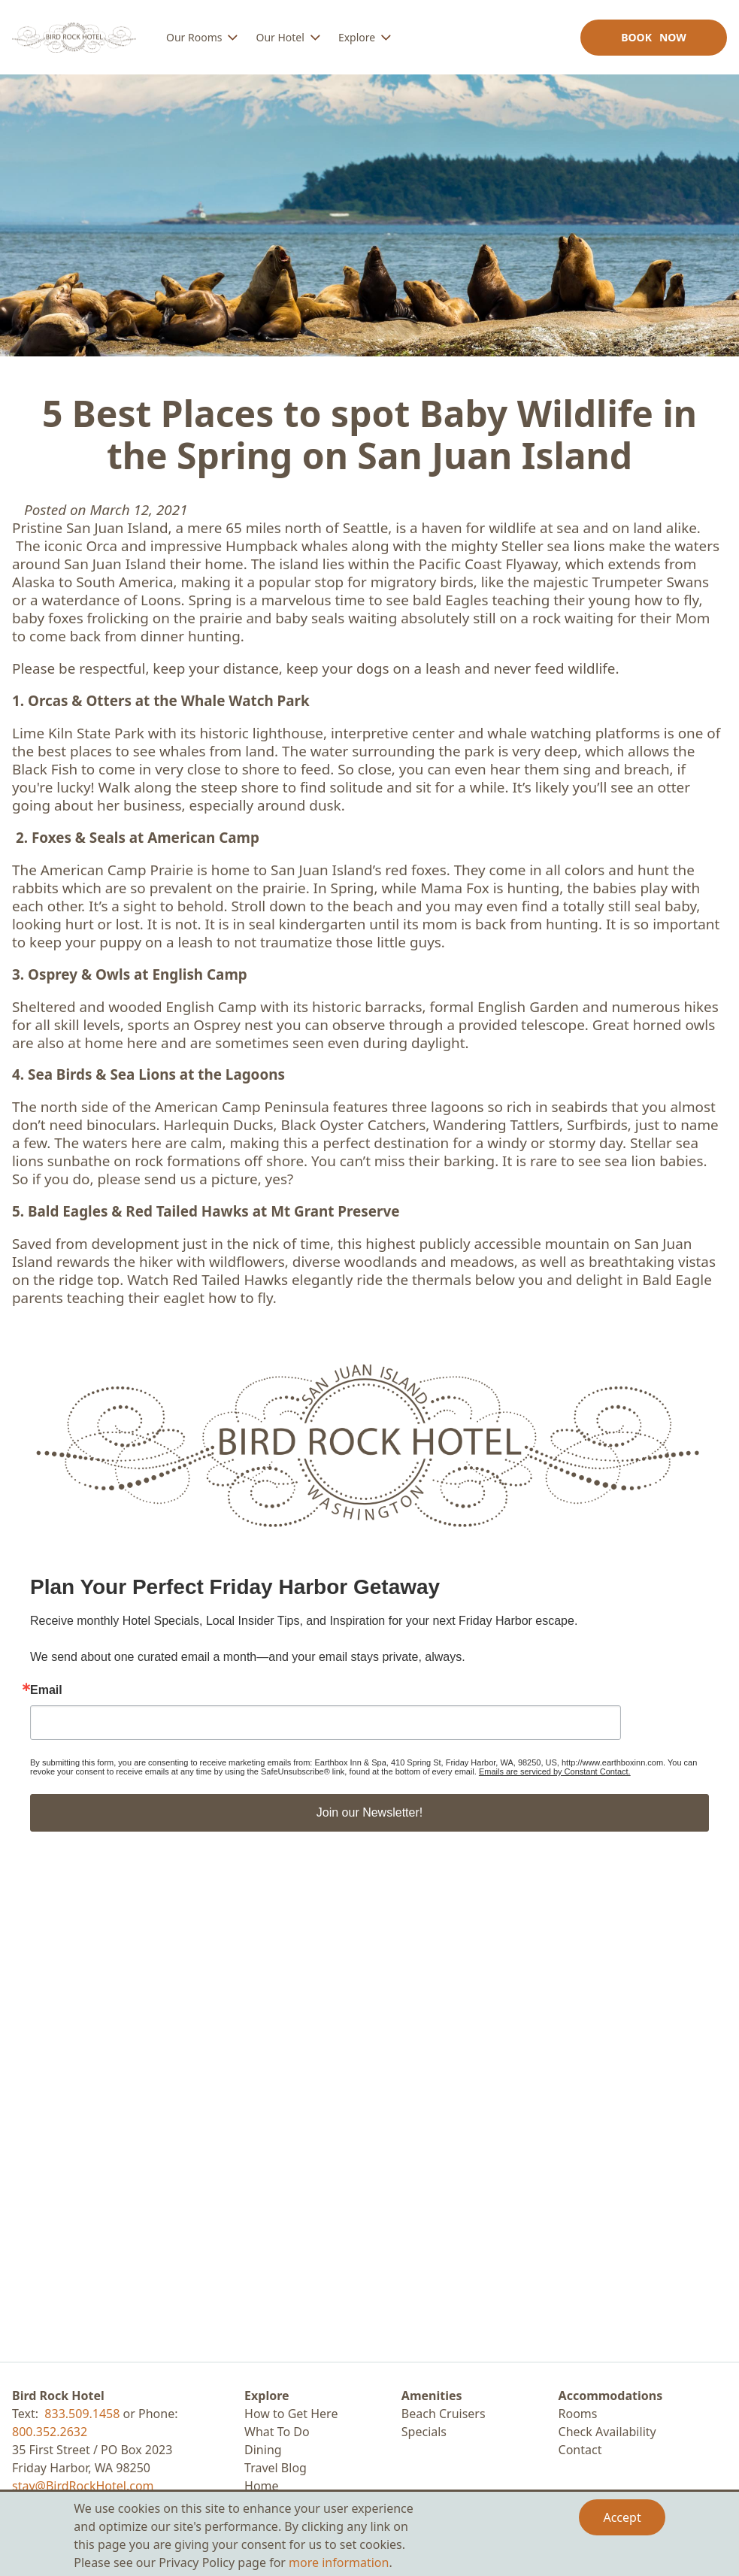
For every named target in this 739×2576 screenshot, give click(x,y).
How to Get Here (291, 2413)
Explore (266, 2395)
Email (46, 1690)
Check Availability (607, 2431)
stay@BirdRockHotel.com (83, 2486)
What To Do (277, 2431)
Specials (424, 2431)
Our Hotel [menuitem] (280, 37)
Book (653, 37)
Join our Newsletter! (369, 1812)
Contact (580, 2449)
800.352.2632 (49, 2431)
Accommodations (611, 2395)
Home (261, 2486)
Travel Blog (275, 2467)
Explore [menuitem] (356, 37)
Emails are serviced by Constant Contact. (555, 1771)
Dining (263, 2449)
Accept (622, 2517)
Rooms (578, 2413)
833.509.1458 (82, 2413)
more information (339, 2562)
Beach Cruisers (443, 2413)
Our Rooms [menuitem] (194, 37)
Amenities (431, 2395)
